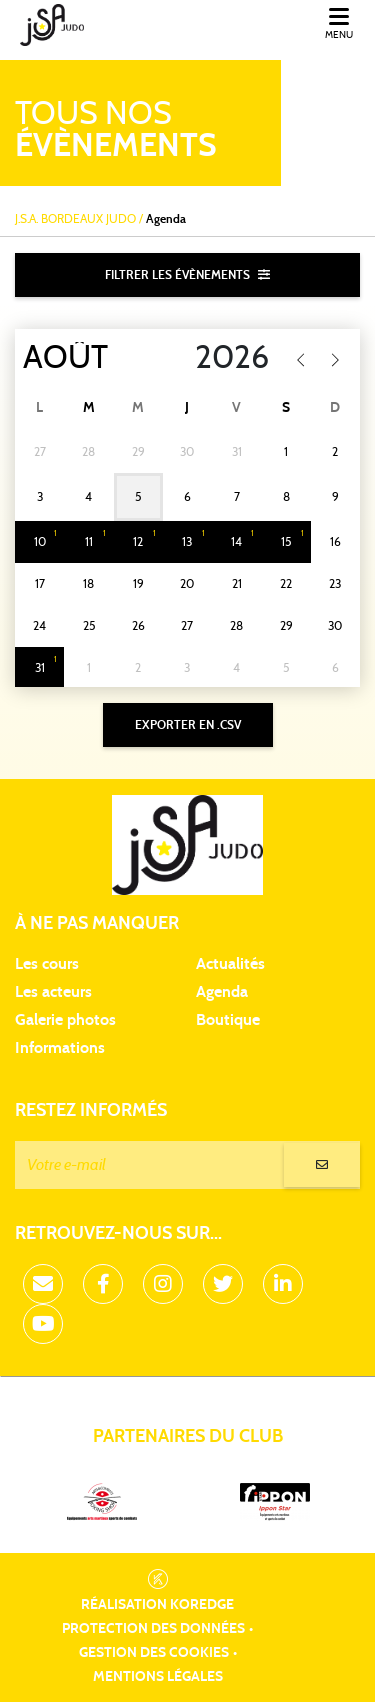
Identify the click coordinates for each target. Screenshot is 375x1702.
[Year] (219, 358)
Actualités (230, 964)
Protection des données (153, 1629)
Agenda (222, 992)
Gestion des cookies (154, 1653)
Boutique (228, 1020)
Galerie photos (65, 1020)
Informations (60, 1048)
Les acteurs (53, 992)
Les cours (47, 964)
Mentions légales (158, 1677)
